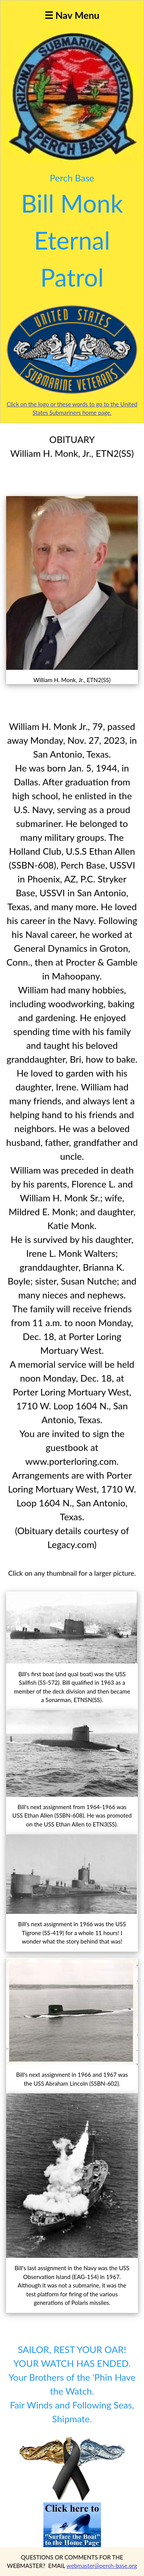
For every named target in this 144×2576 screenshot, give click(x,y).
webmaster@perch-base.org (101, 2565)
